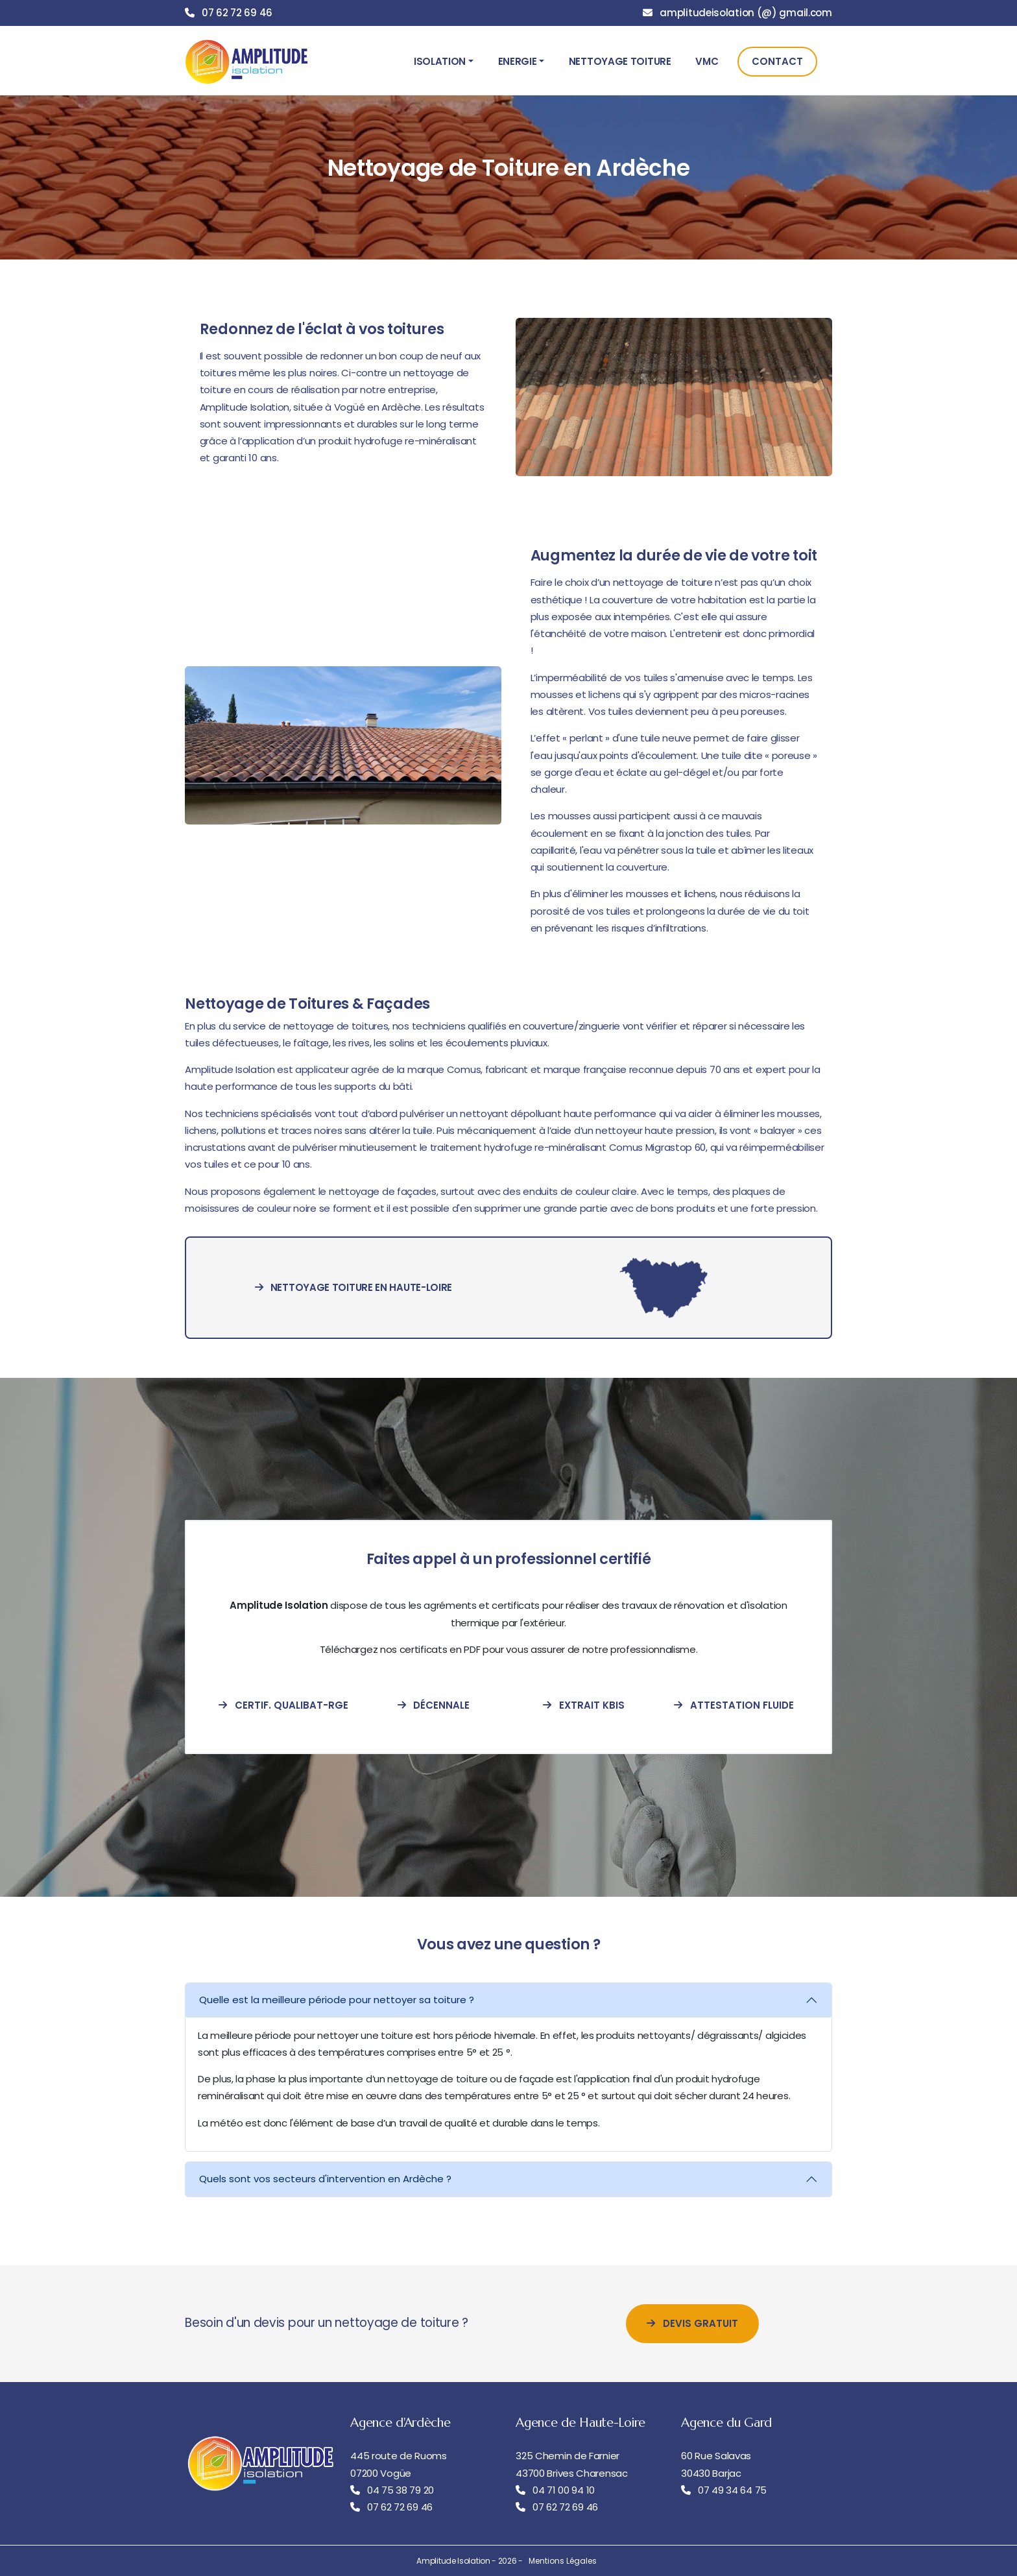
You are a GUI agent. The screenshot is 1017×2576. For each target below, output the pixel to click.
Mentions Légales (563, 2560)
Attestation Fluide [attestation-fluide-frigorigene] (734, 1705)
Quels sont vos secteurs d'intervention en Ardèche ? (325, 2178)
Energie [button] (517, 61)
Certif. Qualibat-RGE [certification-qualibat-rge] (283, 1705)
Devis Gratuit (692, 2323)
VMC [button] (706, 61)
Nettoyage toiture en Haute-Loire (353, 1287)
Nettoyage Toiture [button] (620, 61)
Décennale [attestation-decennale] (434, 1705)
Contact (777, 61)
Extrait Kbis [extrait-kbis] (584, 1705)
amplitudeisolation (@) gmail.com (746, 12)
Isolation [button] (440, 61)
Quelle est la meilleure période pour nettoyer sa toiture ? (336, 1999)
